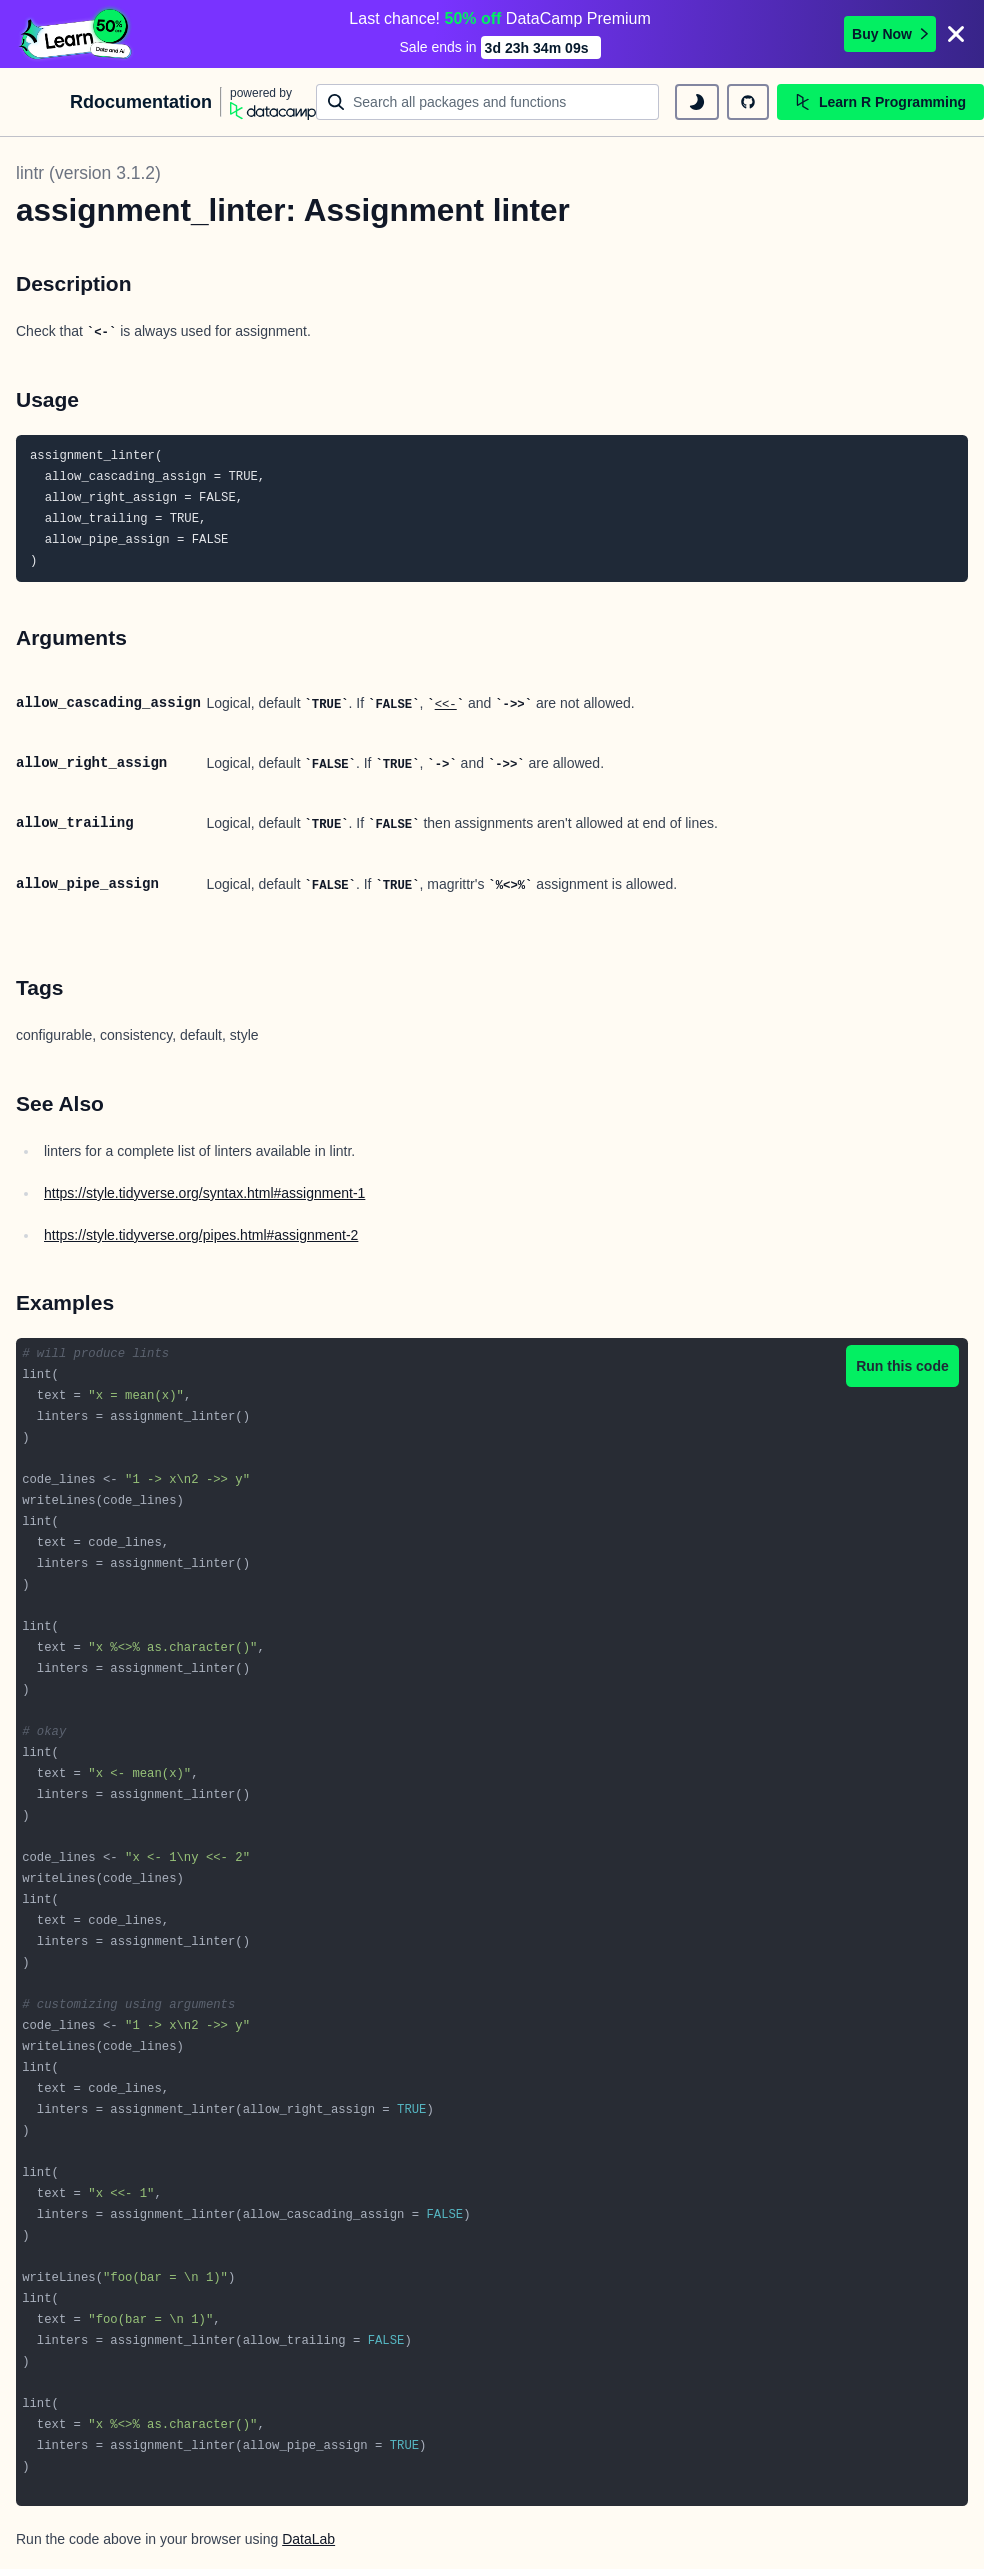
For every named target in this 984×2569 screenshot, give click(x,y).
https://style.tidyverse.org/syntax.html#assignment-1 (204, 1193)
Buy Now (890, 34)
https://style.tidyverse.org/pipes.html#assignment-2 (201, 1235)
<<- (446, 705)
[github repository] (748, 102)
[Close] (956, 34)
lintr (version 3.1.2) (88, 173)
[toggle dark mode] (697, 102)
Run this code (902, 1366)
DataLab (308, 2539)
